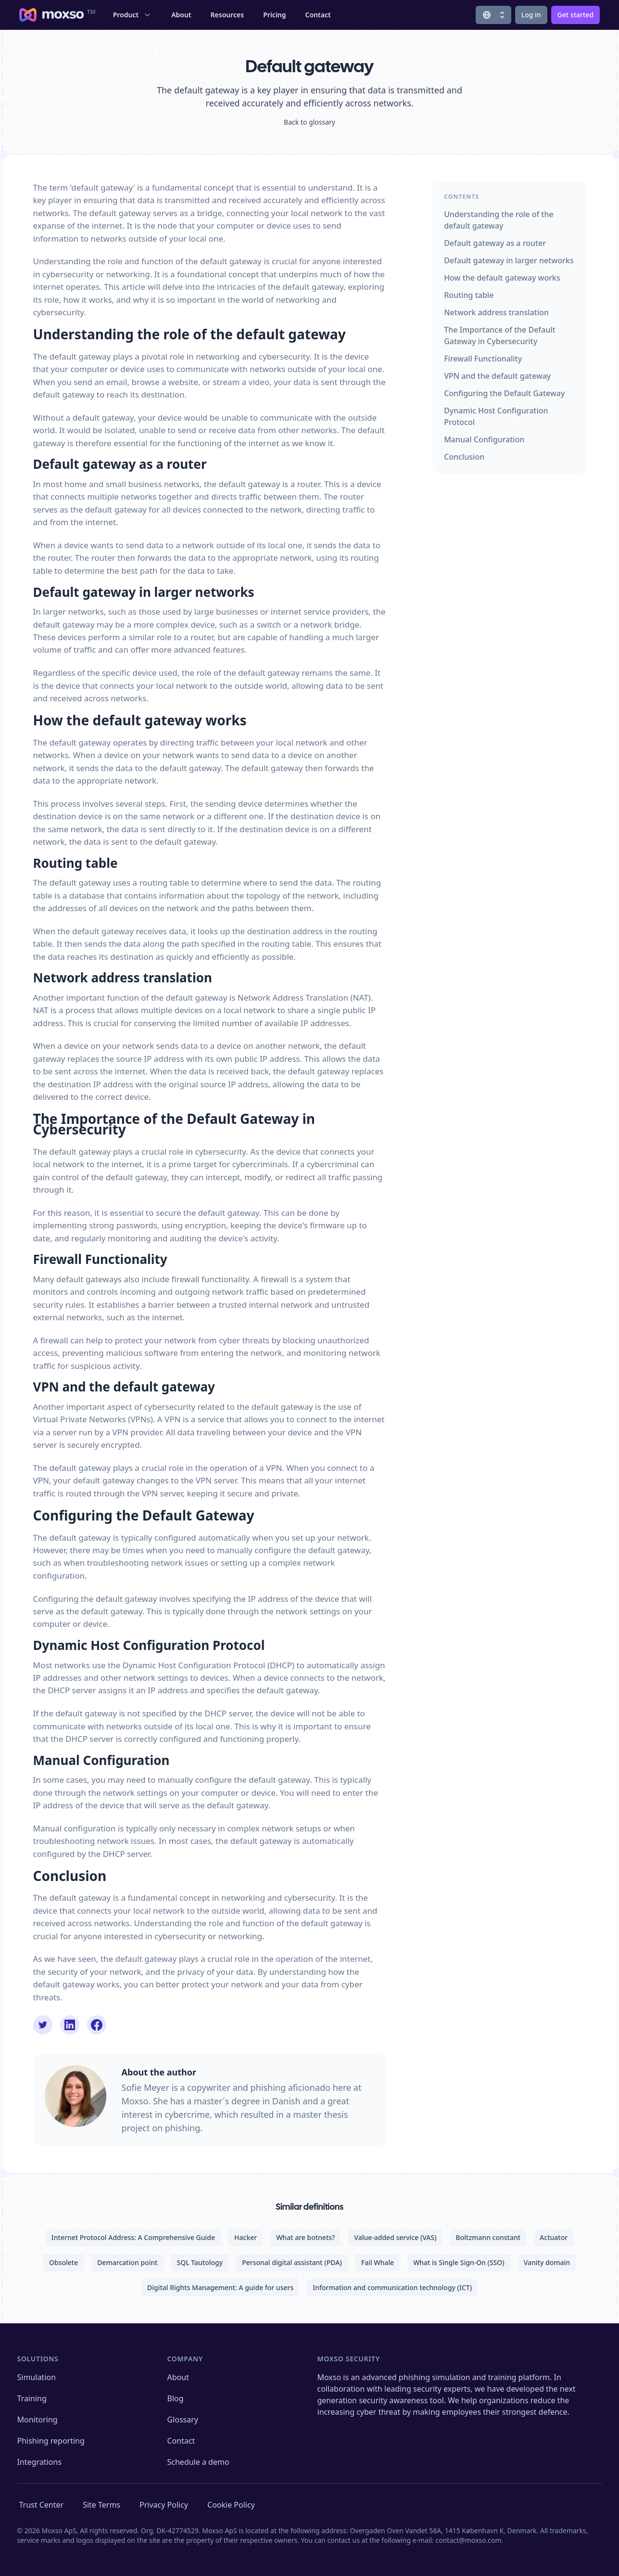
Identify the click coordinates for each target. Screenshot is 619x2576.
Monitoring (37, 2419)
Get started (575, 14)
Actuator (554, 2237)
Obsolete (63, 2262)
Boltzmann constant (488, 2237)
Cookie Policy (231, 2504)
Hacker (245, 2237)
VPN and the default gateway (497, 376)
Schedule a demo (198, 2462)
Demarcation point (127, 2262)
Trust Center (41, 2504)
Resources (227, 14)
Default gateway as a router (495, 243)
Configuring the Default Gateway (504, 393)
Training (32, 2398)
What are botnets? (305, 2237)
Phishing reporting (51, 2440)
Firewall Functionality (483, 358)
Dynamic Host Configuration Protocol (496, 416)
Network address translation (496, 312)
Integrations (39, 2462)
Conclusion (464, 456)
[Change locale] (493, 15)
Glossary (183, 2419)
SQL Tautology (200, 2262)
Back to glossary (309, 122)
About (181, 14)
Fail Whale (377, 2262)
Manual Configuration (484, 439)
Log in (531, 14)
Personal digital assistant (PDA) (292, 2262)
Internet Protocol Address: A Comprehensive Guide (133, 2237)
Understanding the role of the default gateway (499, 220)
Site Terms (101, 2504)
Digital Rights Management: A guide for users (220, 2287)
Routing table (468, 295)
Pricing (274, 14)
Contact (318, 14)
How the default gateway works (502, 277)
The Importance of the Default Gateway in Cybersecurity (500, 335)
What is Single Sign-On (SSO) (459, 2262)
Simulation (36, 2377)
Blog (175, 2398)
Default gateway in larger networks (508, 260)
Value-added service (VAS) (395, 2237)
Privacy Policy (163, 2504)
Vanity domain (547, 2262)
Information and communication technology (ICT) (392, 2287)
